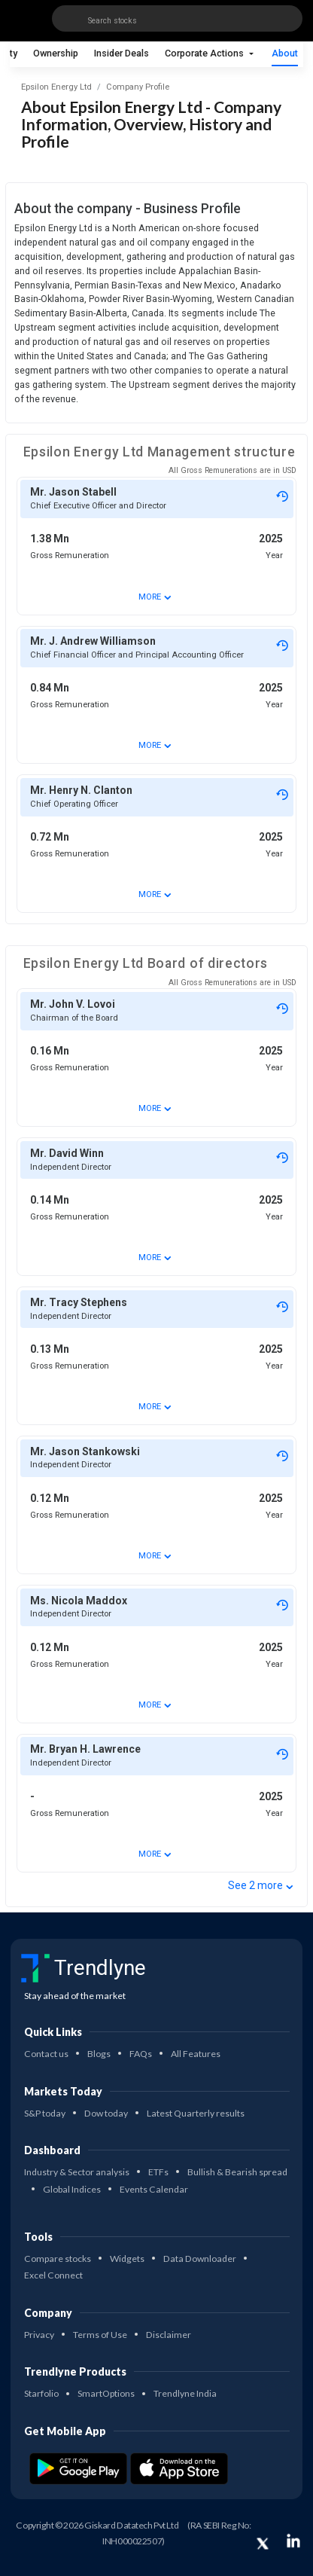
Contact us (46, 2053)
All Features (195, 2053)
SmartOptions (106, 2393)
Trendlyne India (185, 2393)
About (285, 53)
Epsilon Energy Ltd (56, 87)
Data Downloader (199, 2258)
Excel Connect (53, 2275)
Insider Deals (121, 53)
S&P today (44, 2113)
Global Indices (72, 2189)
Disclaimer (168, 2334)
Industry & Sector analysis (76, 2172)
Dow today (106, 2113)
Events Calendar (154, 2189)
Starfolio (41, 2393)
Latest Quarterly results (196, 2113)
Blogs (99, 2053)
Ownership (55, 53)
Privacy (39, 2334)
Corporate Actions (205, 53)
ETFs (158, 2172)
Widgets (127, 2258)
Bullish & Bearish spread (237, 2172)
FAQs (140, 2053)
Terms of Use (100, 2334)
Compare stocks (57, 2258)
